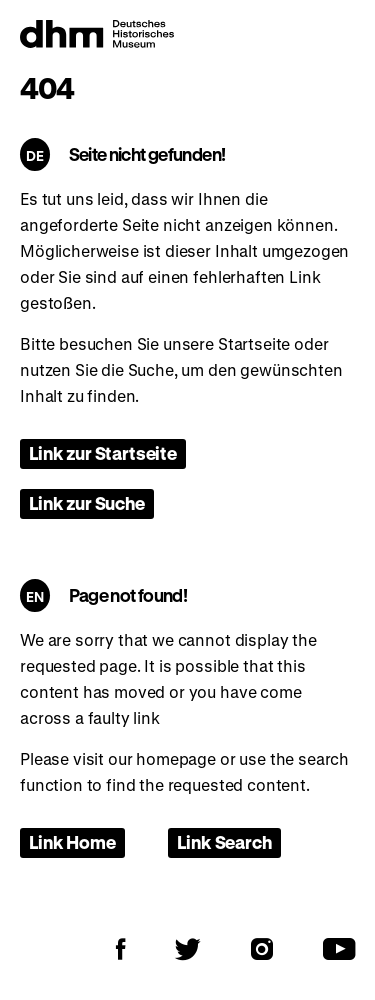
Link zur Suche (87, 503)
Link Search (224, 842)
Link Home (72, 842)
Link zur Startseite (103, 453)
